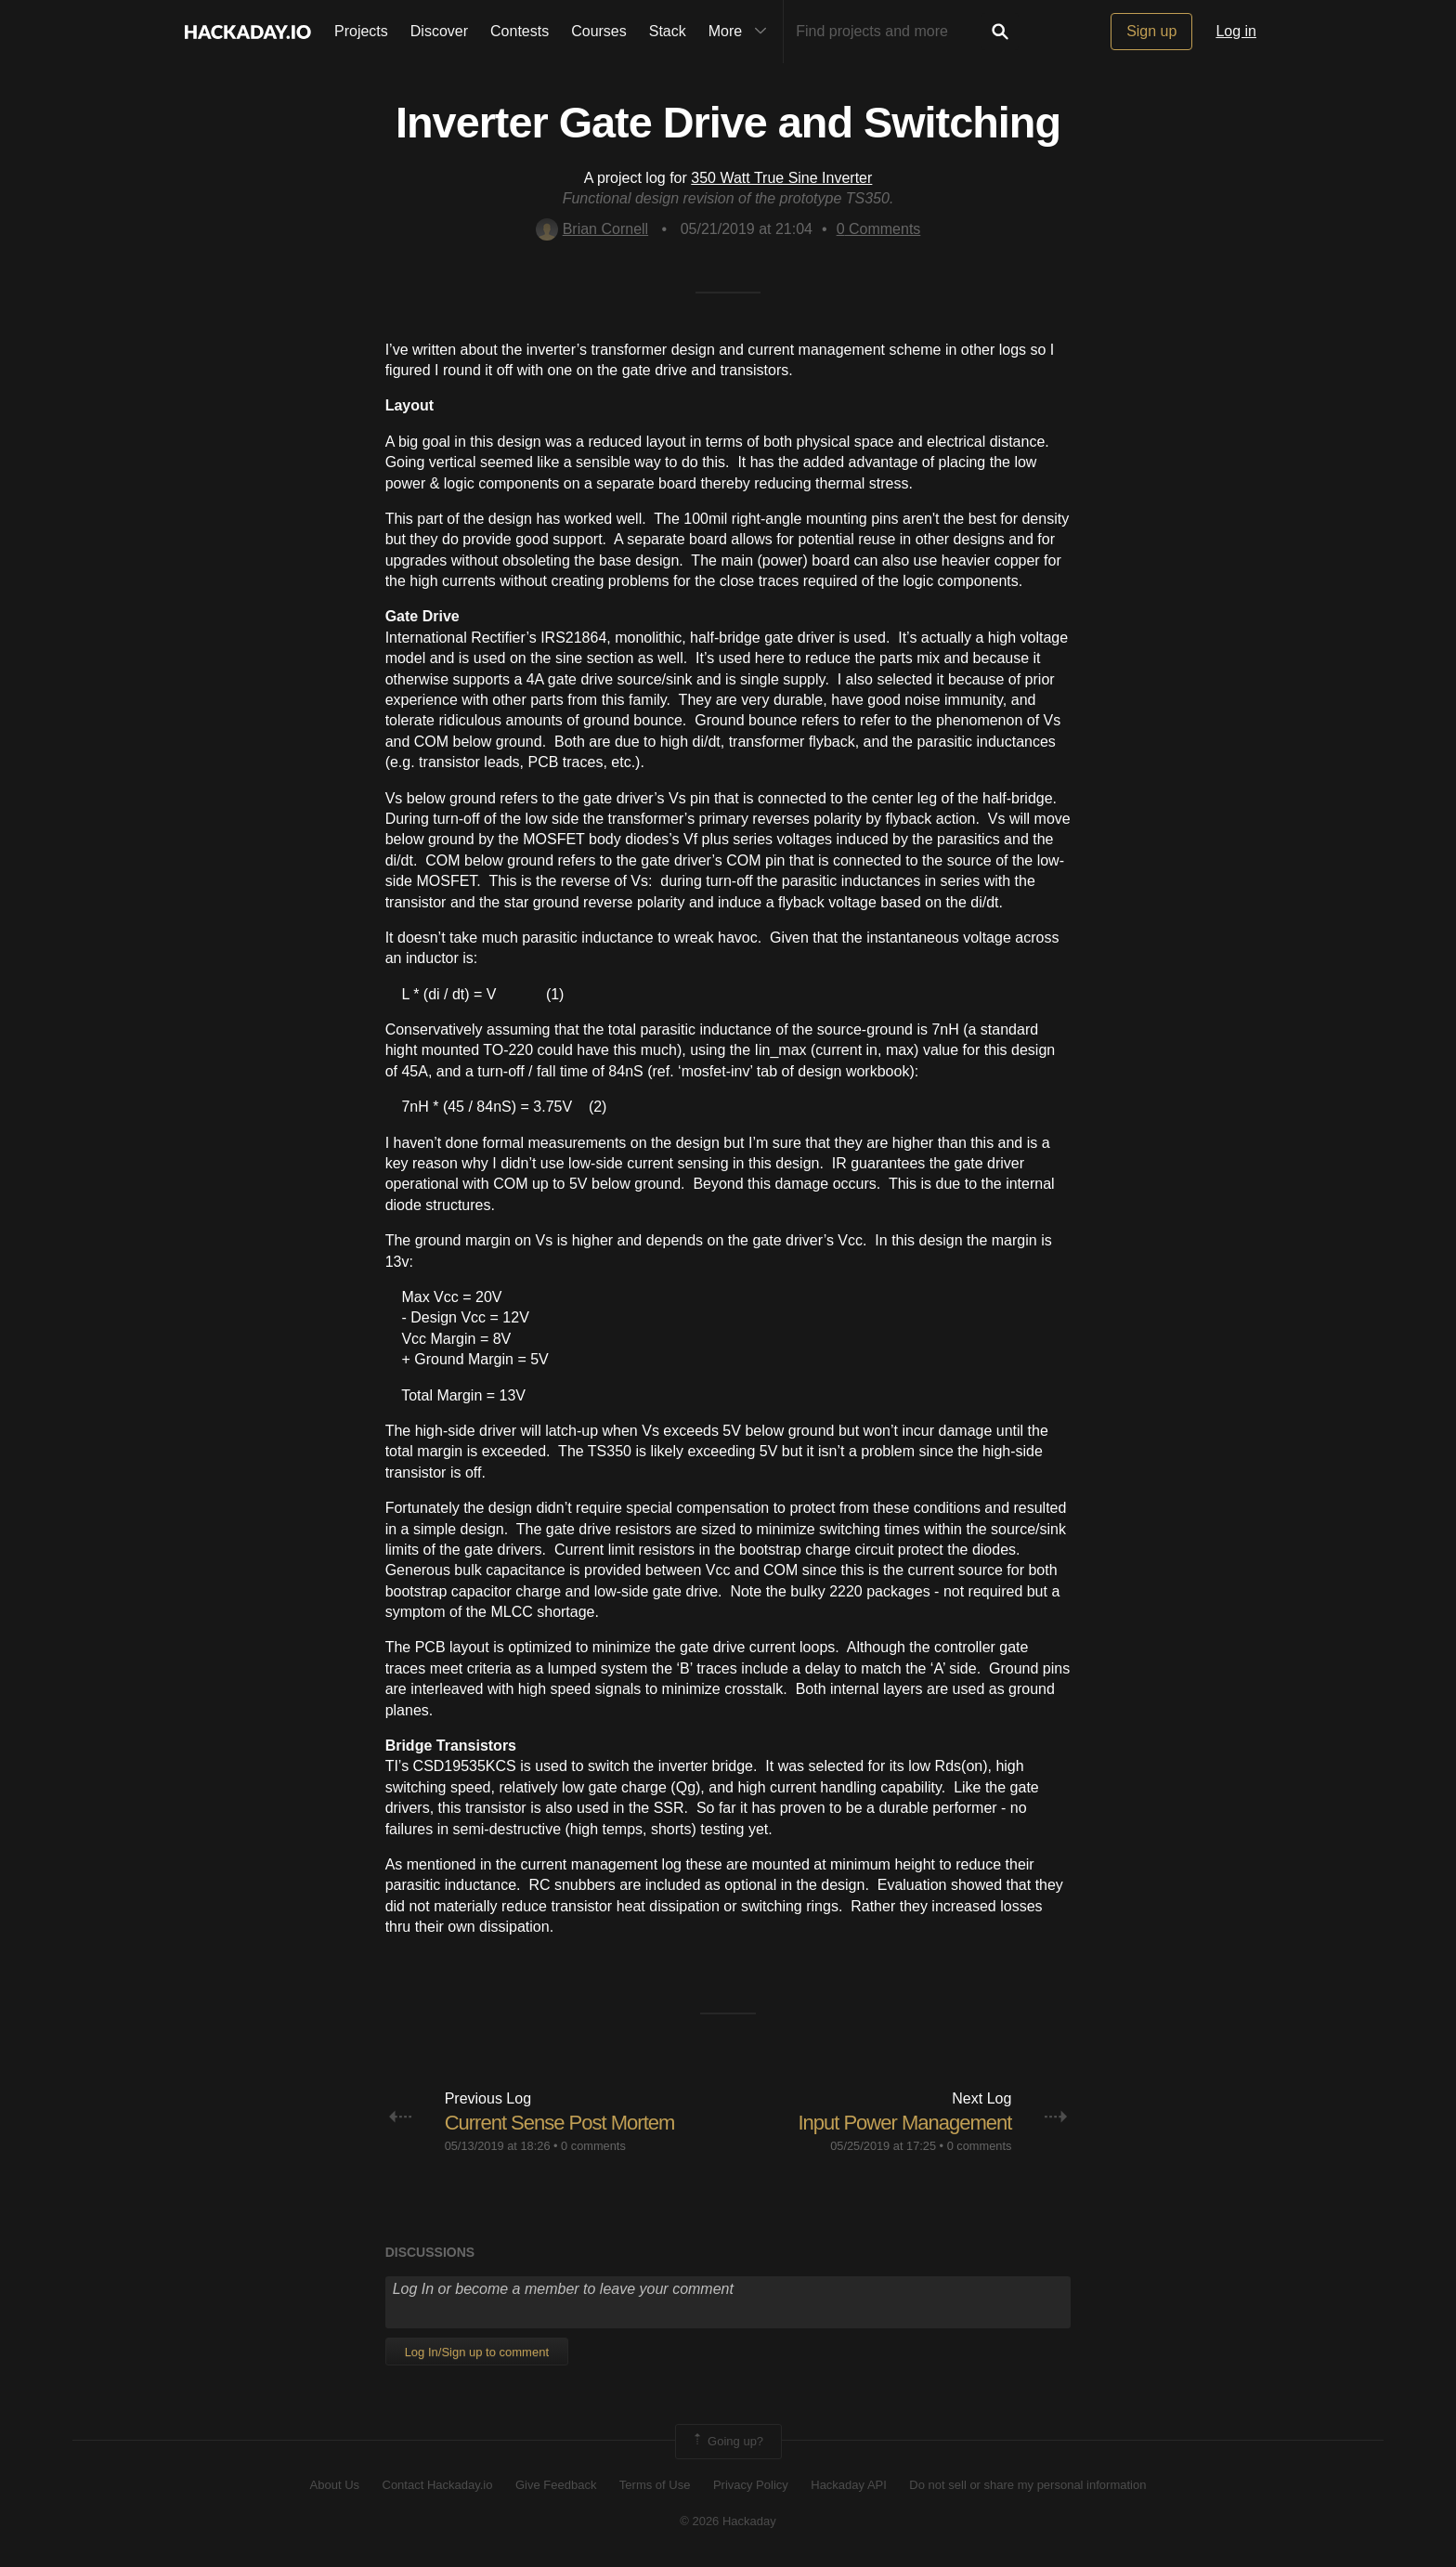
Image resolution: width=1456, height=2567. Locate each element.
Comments (879, 229)
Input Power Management (904, 2122)
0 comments (593, 2146)
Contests (519, 31)
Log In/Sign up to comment (477, 2352)
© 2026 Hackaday (728, 2521)
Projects (361, 31)
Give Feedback (555, 2485)
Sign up (1151, 31)
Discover (439, 31)
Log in (1236, 31)
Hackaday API (849, 2485)
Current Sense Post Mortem (560, 2122)
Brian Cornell (592, 229)
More (741, 31)
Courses (599, 31)
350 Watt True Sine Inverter (781, 178)
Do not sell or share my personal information (1027, 2485)
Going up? (727, 2441)
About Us (334, 2485)
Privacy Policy (750, 2485)
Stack (667, 31)
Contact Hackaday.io (438, 2485)
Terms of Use (655, 2485)
